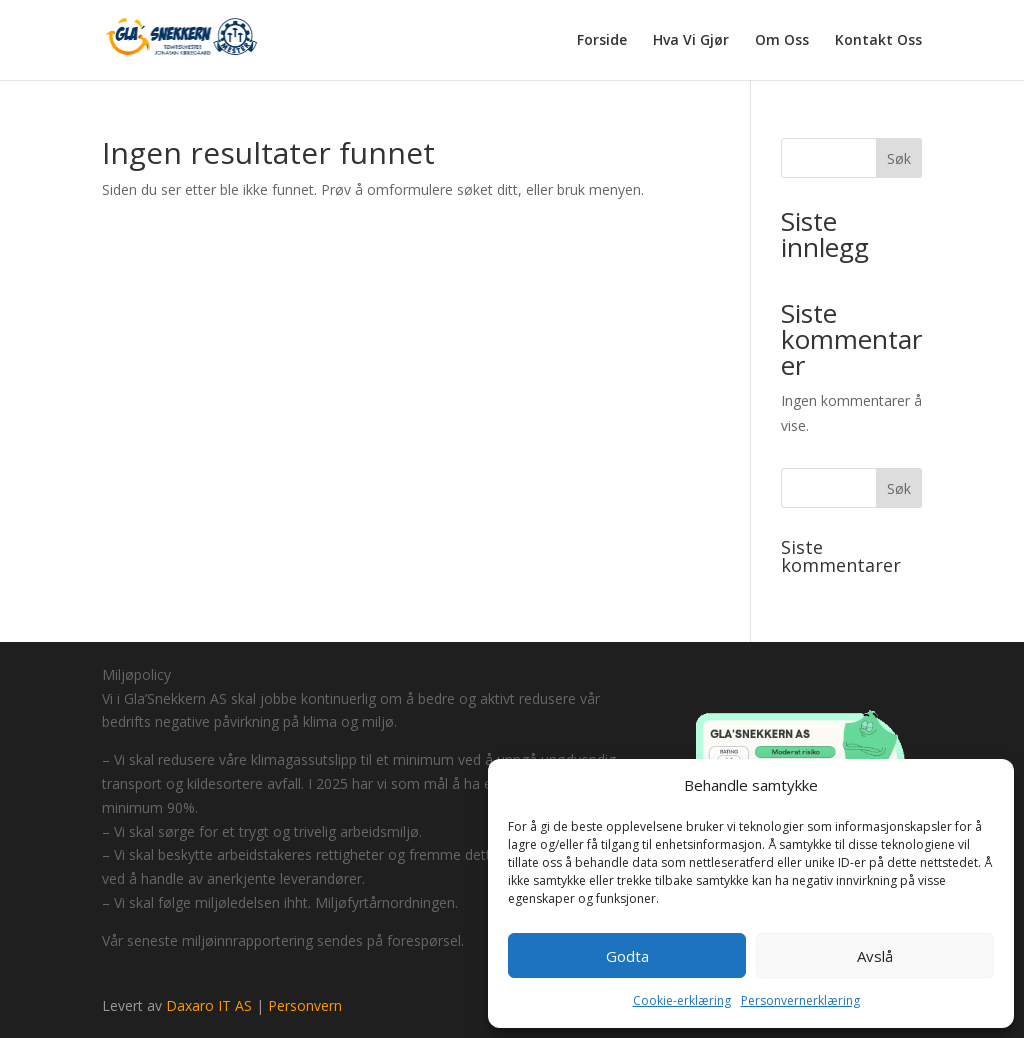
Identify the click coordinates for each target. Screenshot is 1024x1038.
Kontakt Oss (878, 41)
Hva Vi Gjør (691, 41)
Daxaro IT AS (209, 1005)
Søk (899, 158)
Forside (602, 41)
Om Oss (782, 41)
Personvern (305, 1005)
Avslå (875, 956)
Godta (627, 956)
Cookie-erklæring (682, 1000)
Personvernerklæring (800, 1000)
